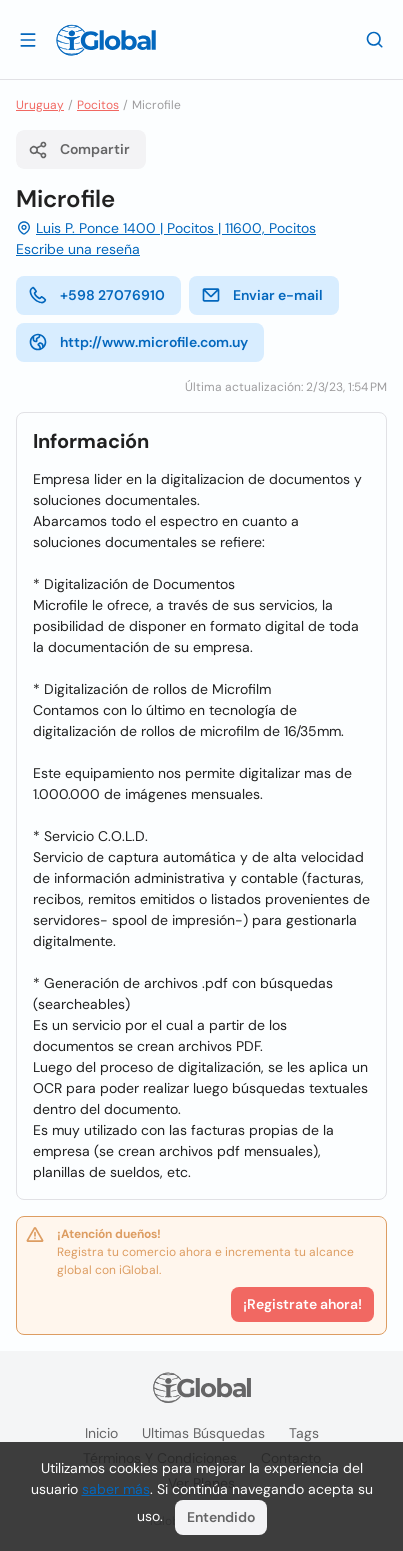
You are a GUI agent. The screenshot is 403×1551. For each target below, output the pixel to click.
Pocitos (98, 105)
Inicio (101, 1433)
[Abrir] (28, 39)
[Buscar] (375, 39)
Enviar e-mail (262, 295)
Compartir (79, 150)
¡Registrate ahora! (302, 1304)
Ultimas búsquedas (203, 1433)
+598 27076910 (96, 295)
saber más (116, 1489)
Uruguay (40, 105)
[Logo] (106, 40)
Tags (304, 1433)
